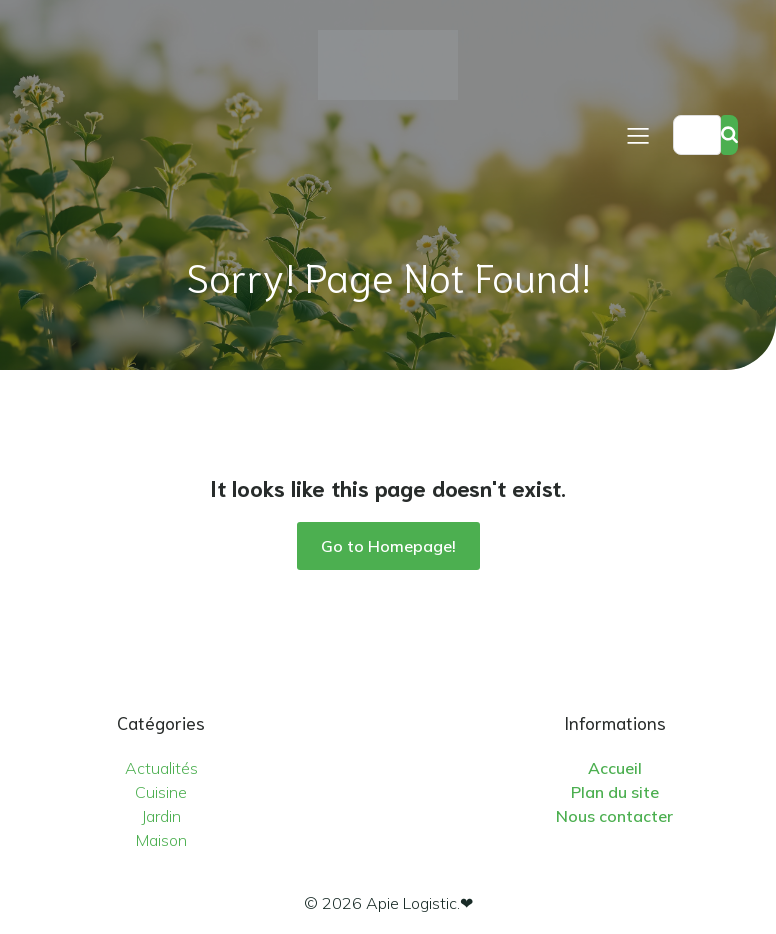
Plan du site (615, 792)
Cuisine (161, 792)
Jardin (161, 816)
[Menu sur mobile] (638, 135)
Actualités (161, 768)
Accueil (615, 768)
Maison (161, 840)
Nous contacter (614, 816)
